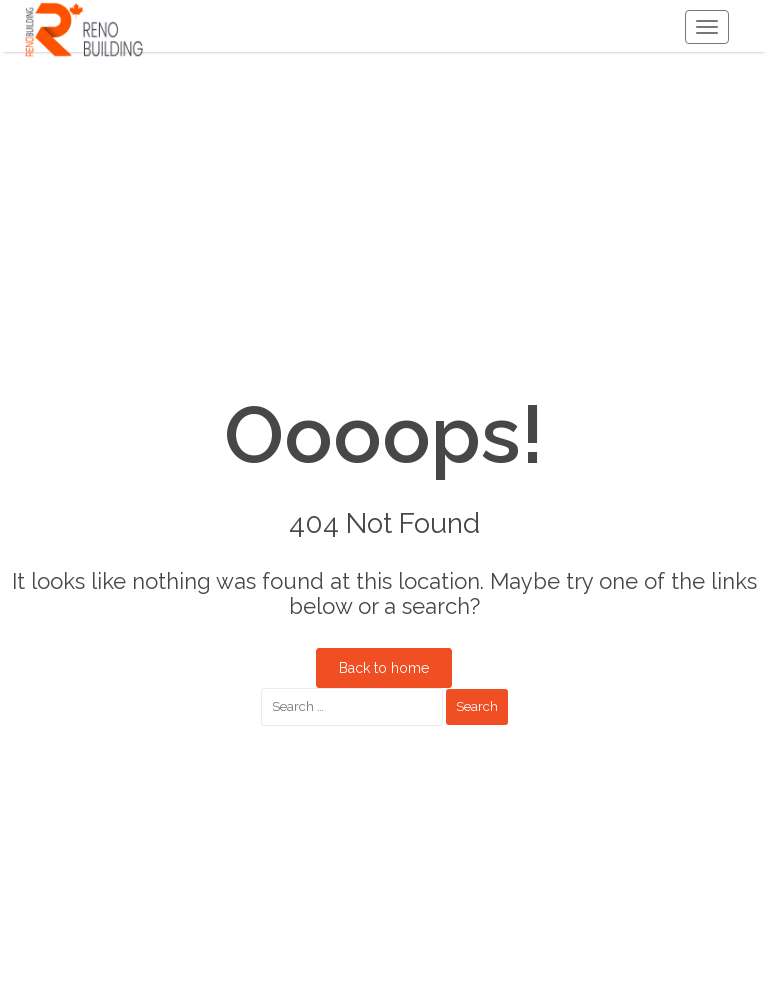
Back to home (384, 668)
